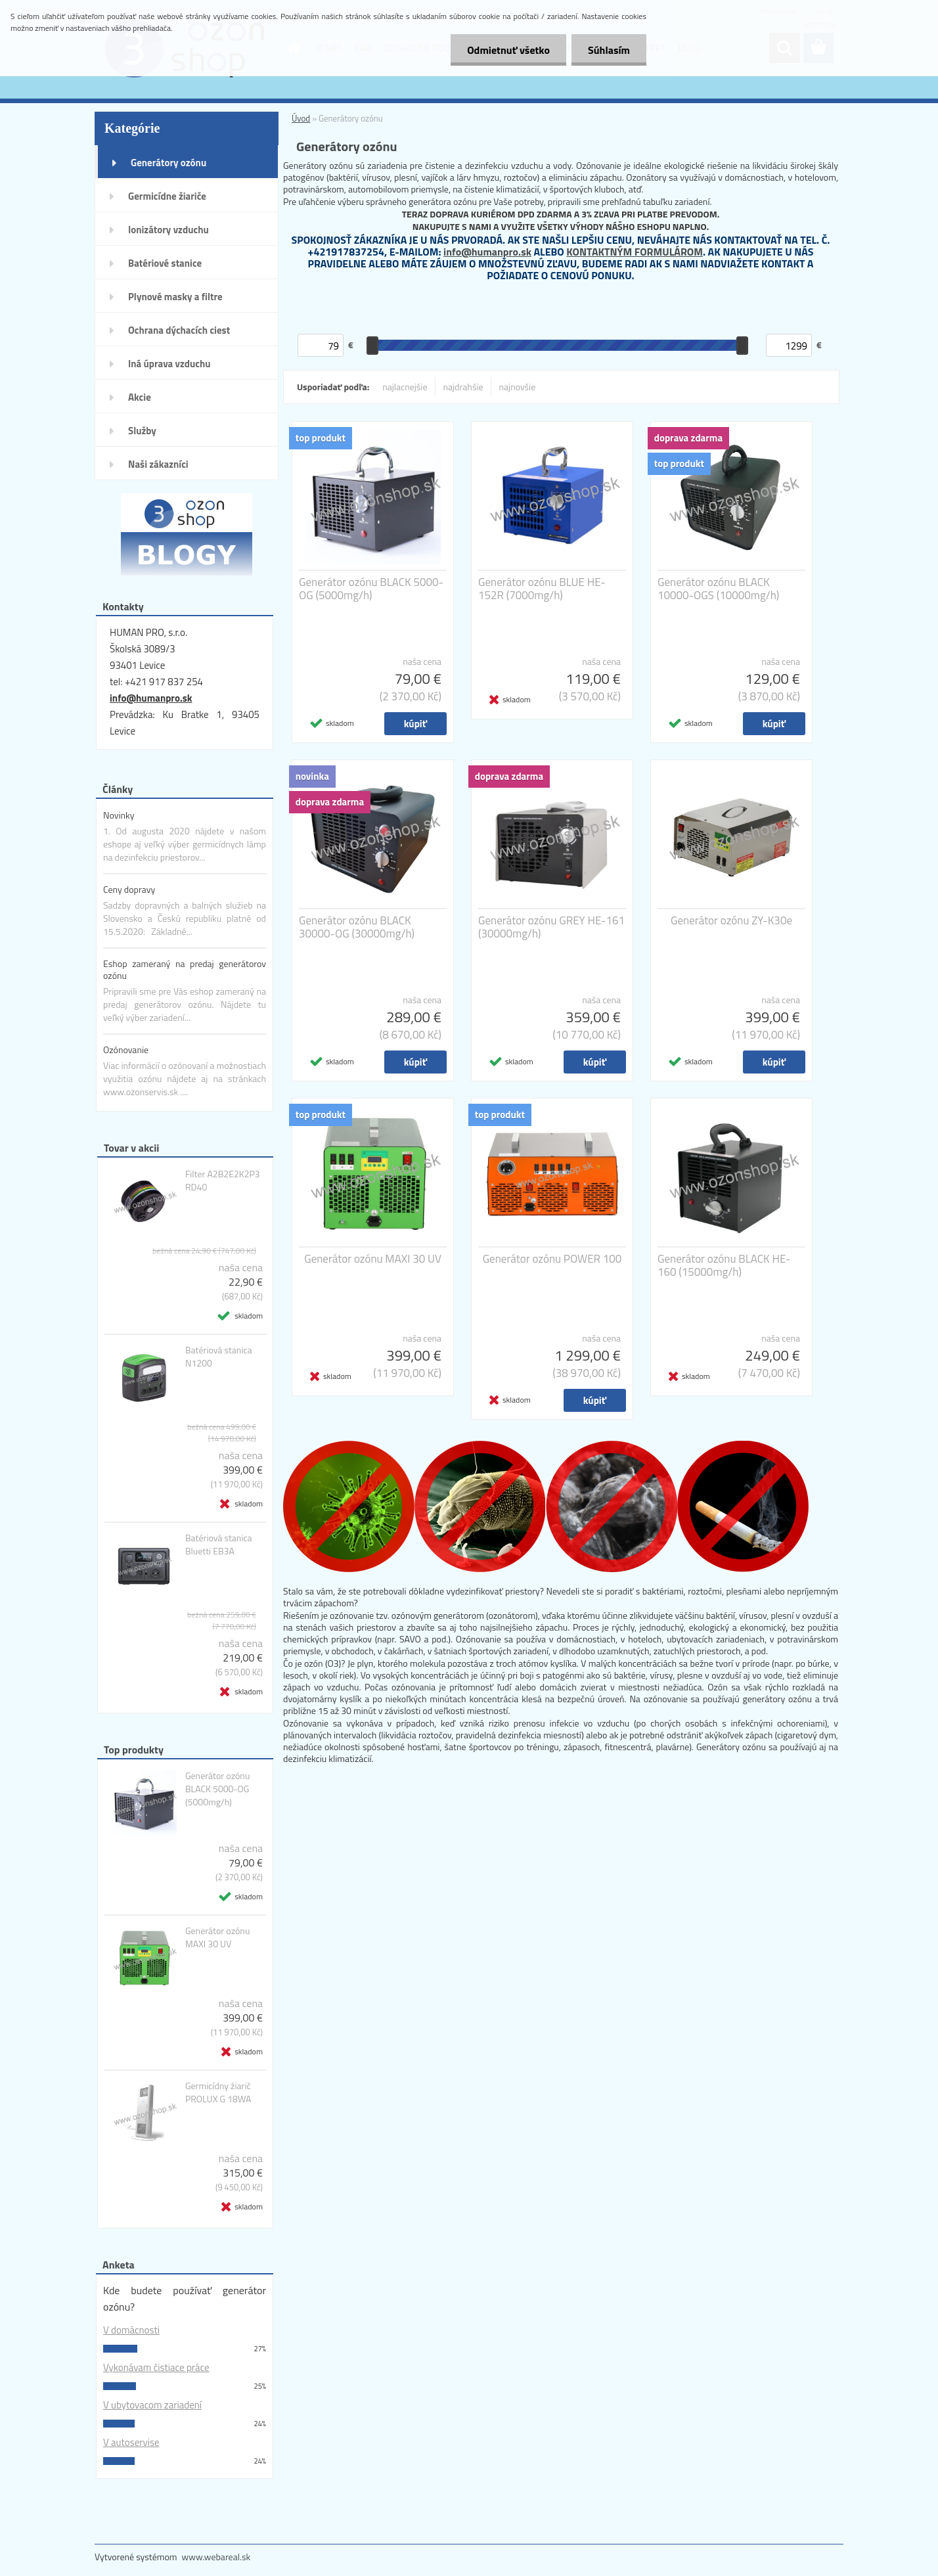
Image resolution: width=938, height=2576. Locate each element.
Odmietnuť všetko (508, 50)
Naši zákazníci (158, 464)
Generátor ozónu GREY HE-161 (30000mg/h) (551, 927)
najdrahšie (463, 387)
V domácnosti (131, 2330)
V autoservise (131, 2442)
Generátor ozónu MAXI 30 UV (217, 1937)
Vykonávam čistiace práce (156, 2367)
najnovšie (517, 387)
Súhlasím (609, 50)
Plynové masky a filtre (175, 296)
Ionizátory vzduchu (168, 229)
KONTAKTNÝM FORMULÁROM (634, 252)
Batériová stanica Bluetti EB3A (218, 1544)
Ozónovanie (125, 1049)
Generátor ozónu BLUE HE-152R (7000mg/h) (542, 589)
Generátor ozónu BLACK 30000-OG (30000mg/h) (356, 927)
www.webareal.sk (216, 2557)
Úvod (301, 118)
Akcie (139, 397)
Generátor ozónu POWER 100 (552, 1258)
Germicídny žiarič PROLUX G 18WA (218, 2092)
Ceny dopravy (129, 889)
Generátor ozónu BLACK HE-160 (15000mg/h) (724, 1265)
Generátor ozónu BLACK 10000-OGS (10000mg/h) (718, 589)
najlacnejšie (404, 387)
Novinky (118, 815)
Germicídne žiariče (167, 196)
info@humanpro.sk (151, 698)
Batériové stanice (165, 263)
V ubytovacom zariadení (152, 2404)
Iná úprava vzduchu (169, 363)
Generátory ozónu (168, 162)
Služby (142, 430)
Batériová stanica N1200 (218, 1357)
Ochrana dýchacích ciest (179, 330)
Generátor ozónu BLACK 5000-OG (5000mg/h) (217, 1789)
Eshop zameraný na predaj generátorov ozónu (184, 969)
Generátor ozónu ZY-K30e (731, 920)
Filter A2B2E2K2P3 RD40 (222, 1180)
